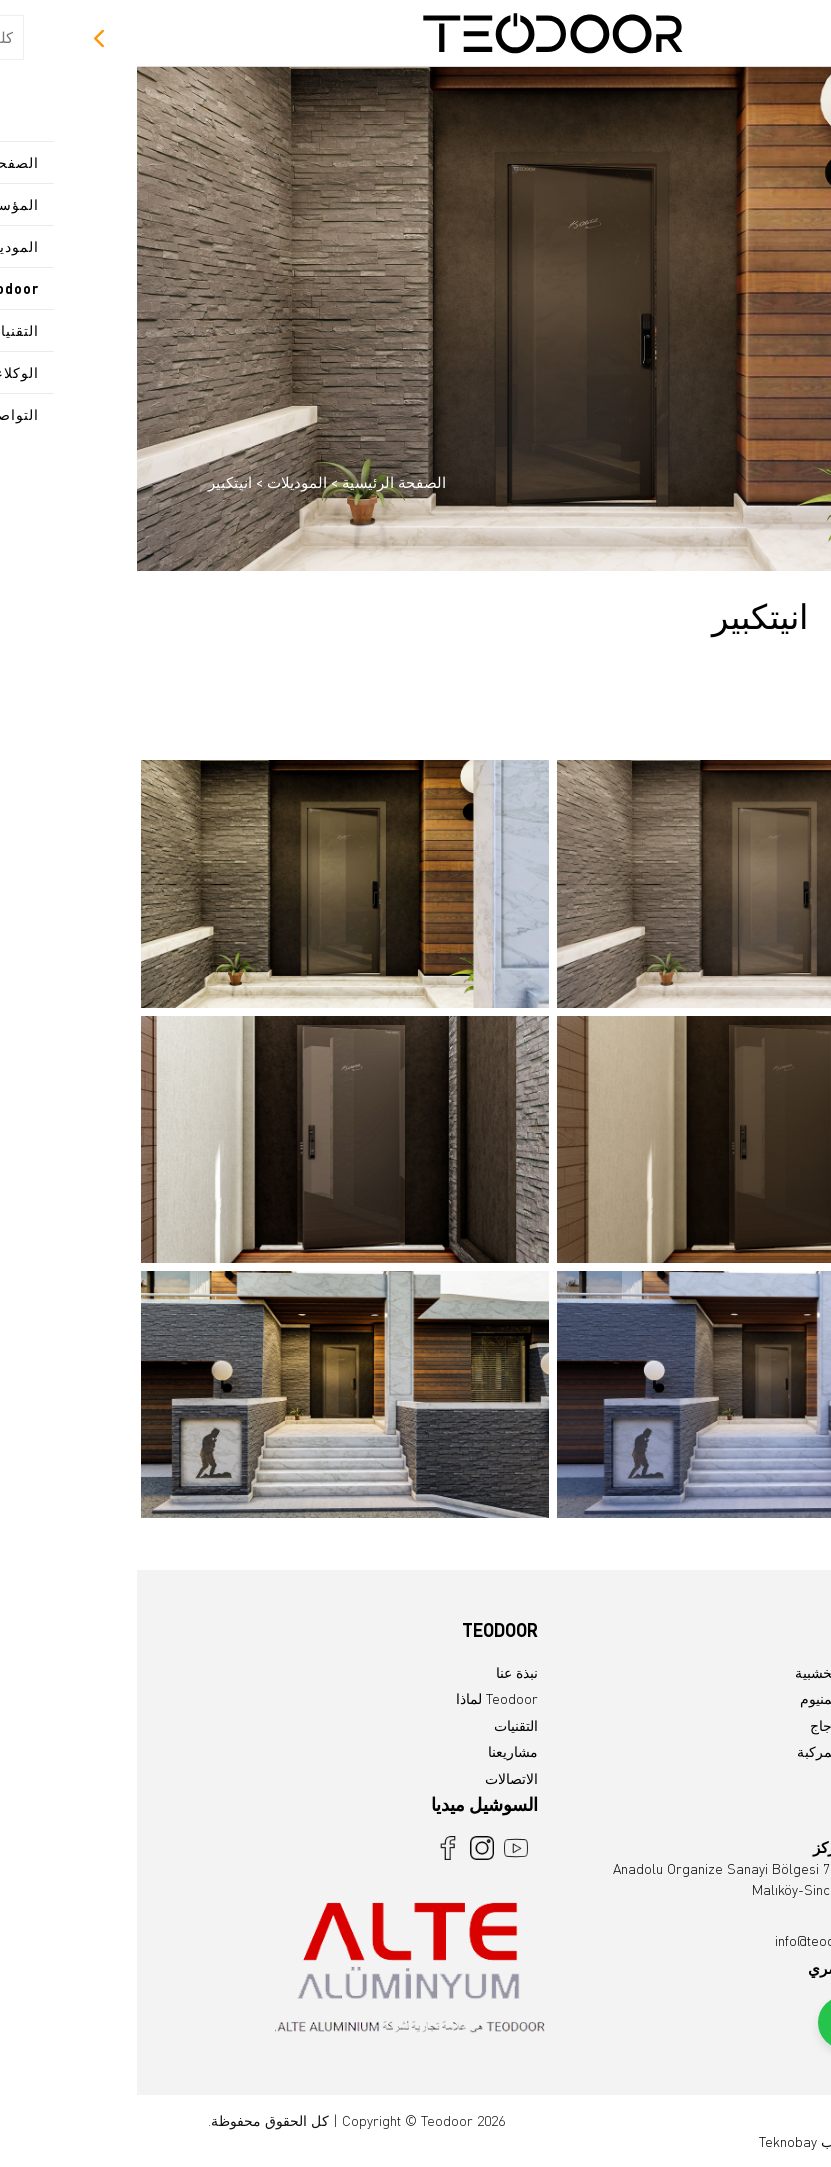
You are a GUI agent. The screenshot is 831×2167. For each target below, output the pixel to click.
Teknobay (651, 2141)
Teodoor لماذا (360, 1698)
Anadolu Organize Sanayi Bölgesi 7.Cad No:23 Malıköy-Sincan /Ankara (618, 1868)
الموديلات (158, 482)
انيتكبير (93, 482)
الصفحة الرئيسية (257, 482)
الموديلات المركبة (710, 1751)
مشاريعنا (376, 1751)
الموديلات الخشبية (709, 1672)
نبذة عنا (380, 1672)
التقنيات (379, 1725)
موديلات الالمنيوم (712, 1698)
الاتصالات (374, 1778)
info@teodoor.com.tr (699, 1940)
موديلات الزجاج (717, 1725)
